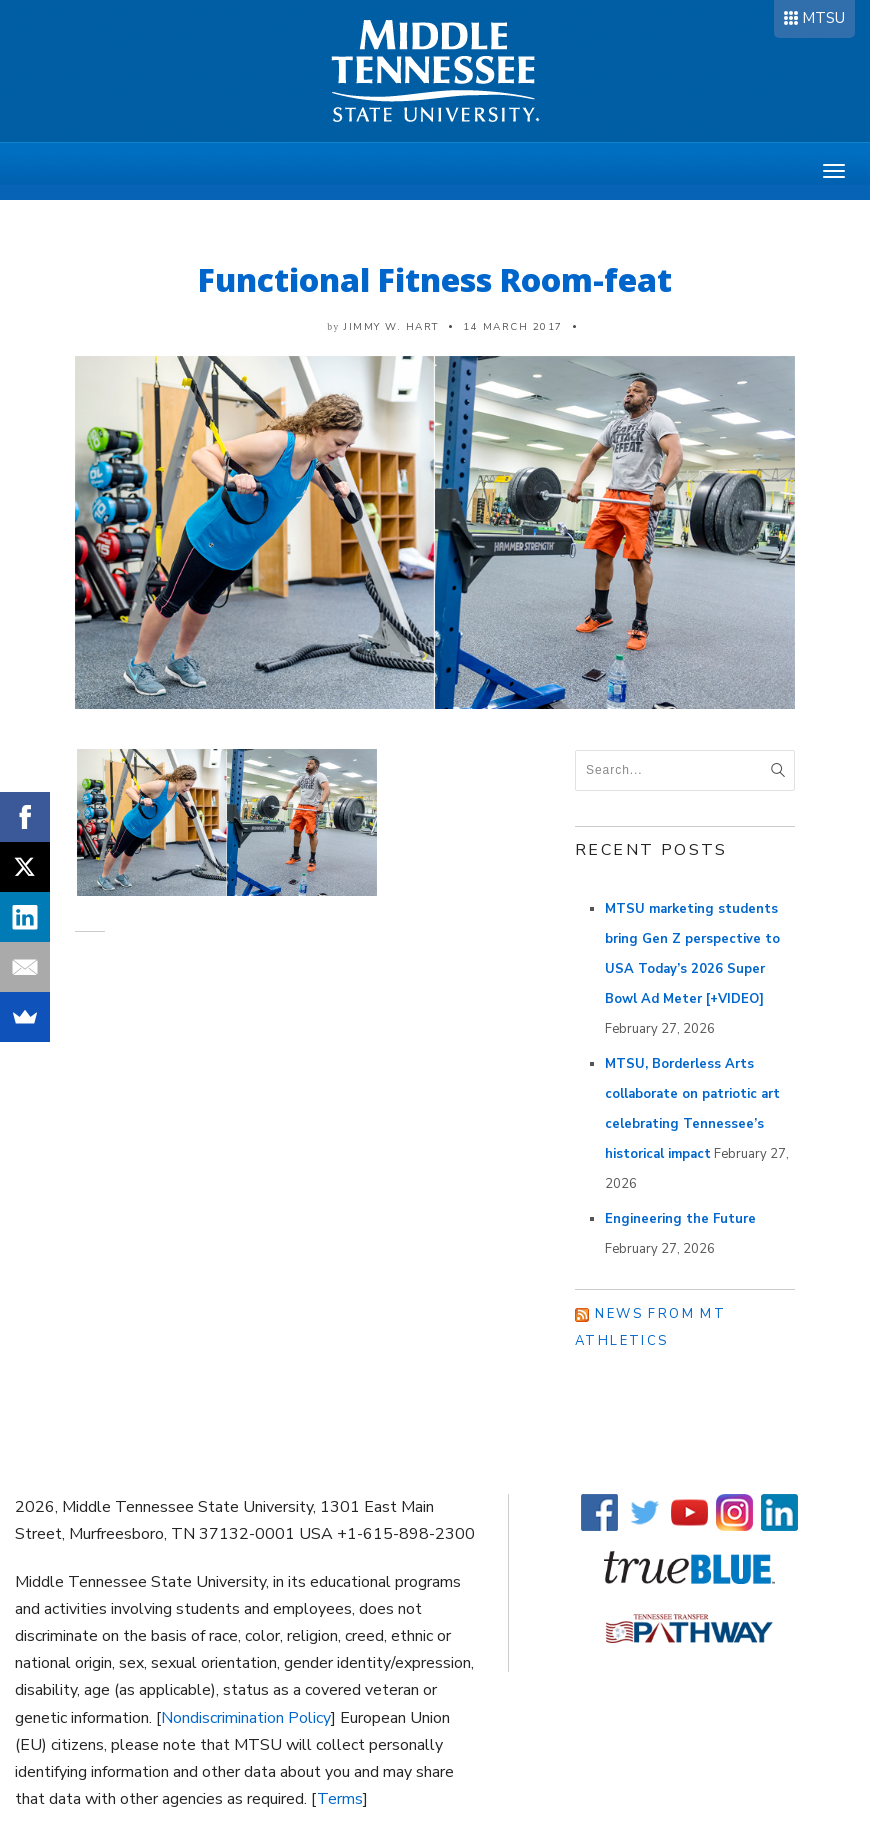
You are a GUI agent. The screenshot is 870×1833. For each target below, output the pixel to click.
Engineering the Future (680, 1219)
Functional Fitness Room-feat (435, 279)
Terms (340, 1799)
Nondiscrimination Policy (246, 1718)
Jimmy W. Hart (391, 327)
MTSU (823, 18)
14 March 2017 (513, 327)
